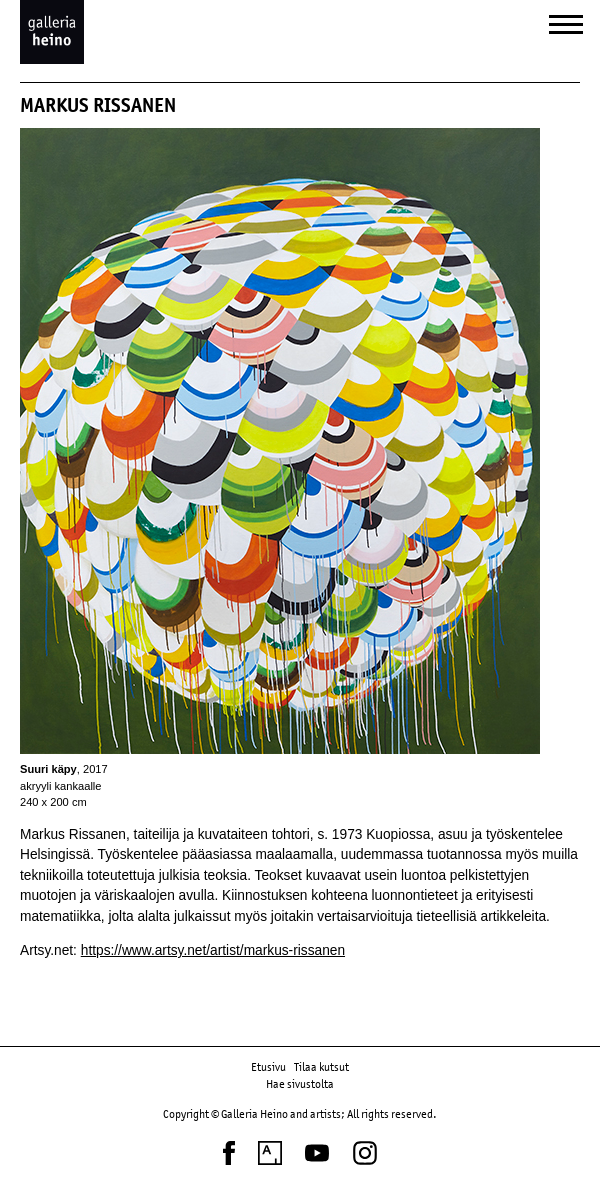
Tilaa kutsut (321, 1067)
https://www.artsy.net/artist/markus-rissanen (213, 950)
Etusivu (268, 1067)
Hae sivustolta (300, 1084)
